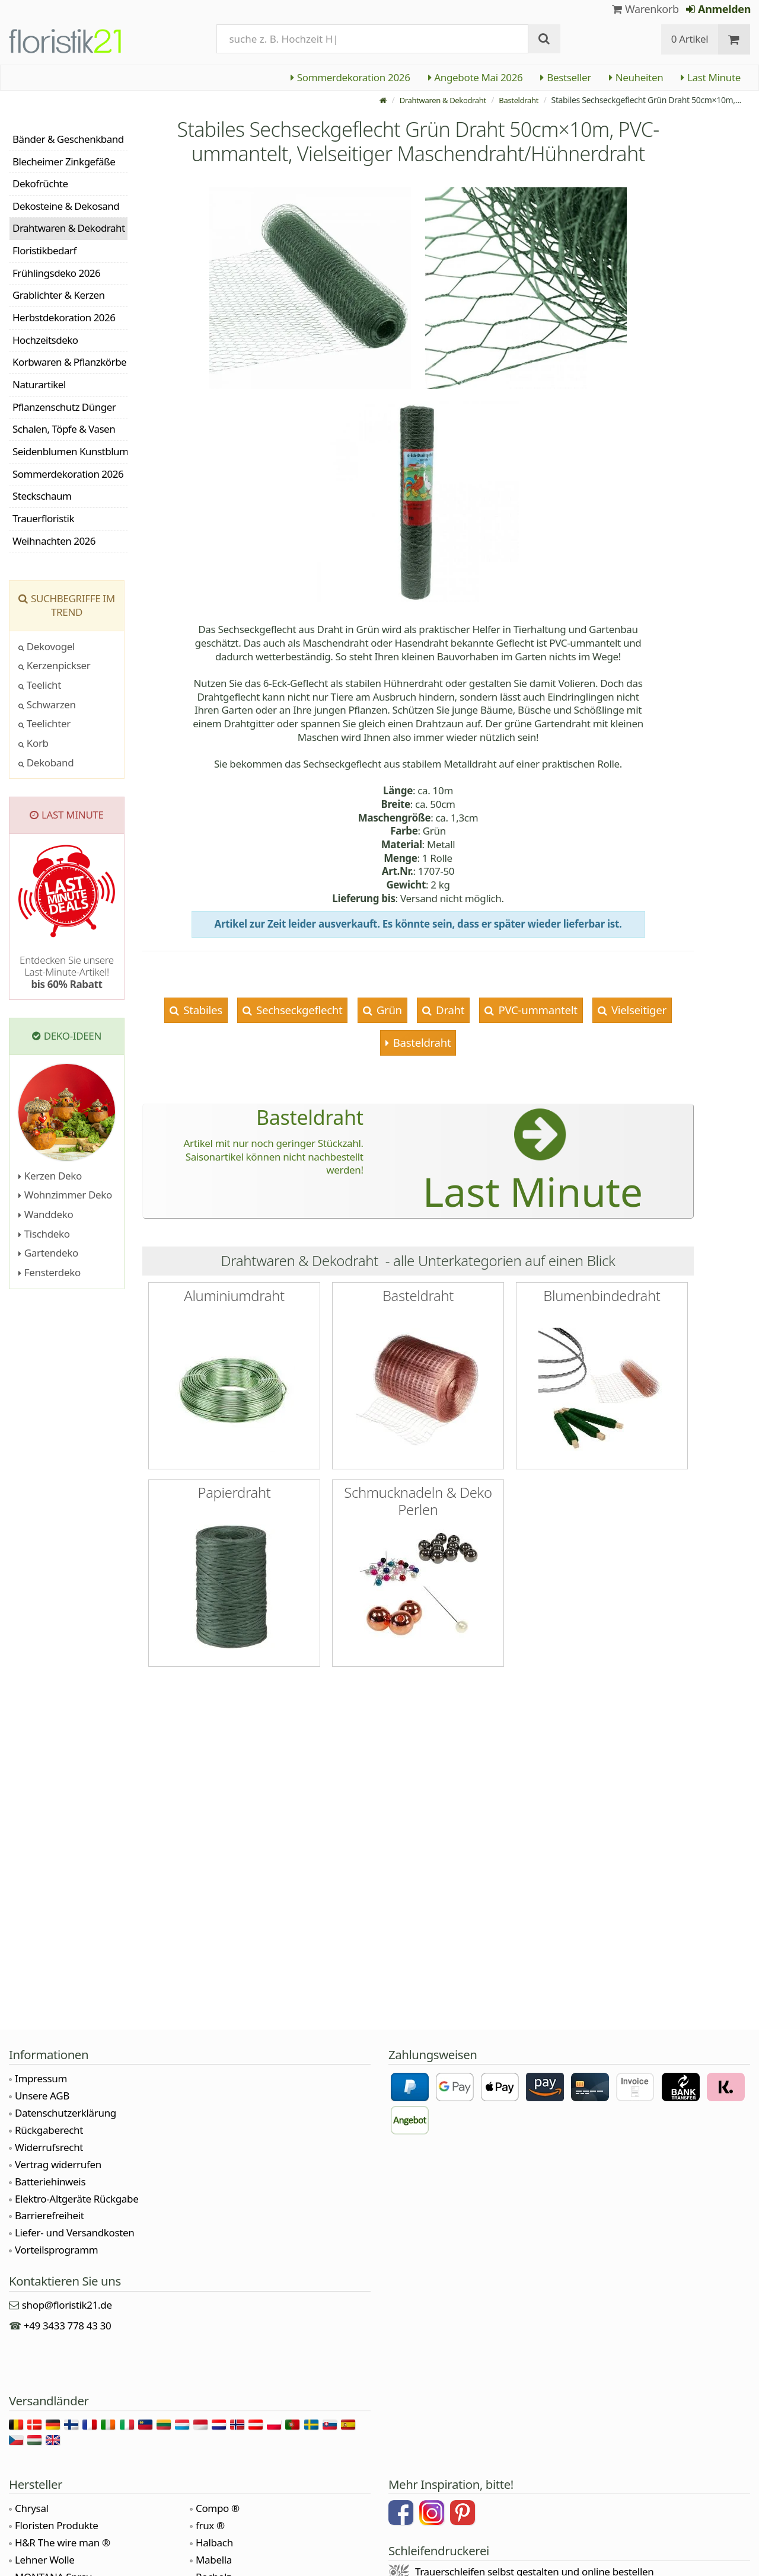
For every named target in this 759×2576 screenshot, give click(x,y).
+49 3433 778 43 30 (67, 2325)
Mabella (214, 2560)
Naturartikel (39, 384)
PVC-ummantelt (537, 1009)
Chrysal (32, 2508)
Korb (33, 743)
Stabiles (201, 1009)
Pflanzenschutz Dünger (64, 407)
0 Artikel (690, 39)
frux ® (210, 2525)
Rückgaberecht (49, 2130)
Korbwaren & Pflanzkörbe (69, 362)
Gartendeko (48, 1253)
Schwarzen (47, 704)
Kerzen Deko (50, 1175)
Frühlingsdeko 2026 (56, 273)
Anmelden (718, 9)
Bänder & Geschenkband (68, 139)
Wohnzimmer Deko (65, 1194)
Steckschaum (41, 496)
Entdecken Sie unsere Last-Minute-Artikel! (67, 972)
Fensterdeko (49, 1272)
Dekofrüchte (40, 183)
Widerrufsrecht (49, 2147)
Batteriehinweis (50, 2181)
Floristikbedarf (44, 250)
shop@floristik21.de (67, 2305)
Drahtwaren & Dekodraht (436, 100)
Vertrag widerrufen (58, 2164)
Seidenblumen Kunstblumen (69, 451)
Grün (388, 1009)
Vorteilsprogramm (56, 2250)
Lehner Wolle (45, 2560)
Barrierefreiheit (49, 2215)
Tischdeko (44, 1234)
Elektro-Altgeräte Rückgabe (76, 2199)
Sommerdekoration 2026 (350, 77)
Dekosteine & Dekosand (65, 206)
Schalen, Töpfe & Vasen (63, 429)
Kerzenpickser (54, 665)
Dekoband (46, 762)
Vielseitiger (637, 1009)
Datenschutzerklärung (65, 2113)
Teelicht (39, 685)
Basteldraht (517, 100)
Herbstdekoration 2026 (64, 317)
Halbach (214, 2542)
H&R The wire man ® (62, 2542)
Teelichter (44, 723)
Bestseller (565, 77)
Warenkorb (645, 9)
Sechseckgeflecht (298, 1009)
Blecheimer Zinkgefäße (63, 161)
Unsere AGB (42, 2095)
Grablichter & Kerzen (58, 295)
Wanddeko (45, 1214)
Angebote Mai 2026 (475, 77)
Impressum (41, 2078)
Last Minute (711, 77)
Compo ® (218, 2508)
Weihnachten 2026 (53, 541)
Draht (449, 1009)
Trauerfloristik (43, 518)
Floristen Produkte (56, 2525)
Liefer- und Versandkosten (74, 2232)
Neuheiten (636, 77)
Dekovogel (46, 646)
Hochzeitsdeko (45, 340)
